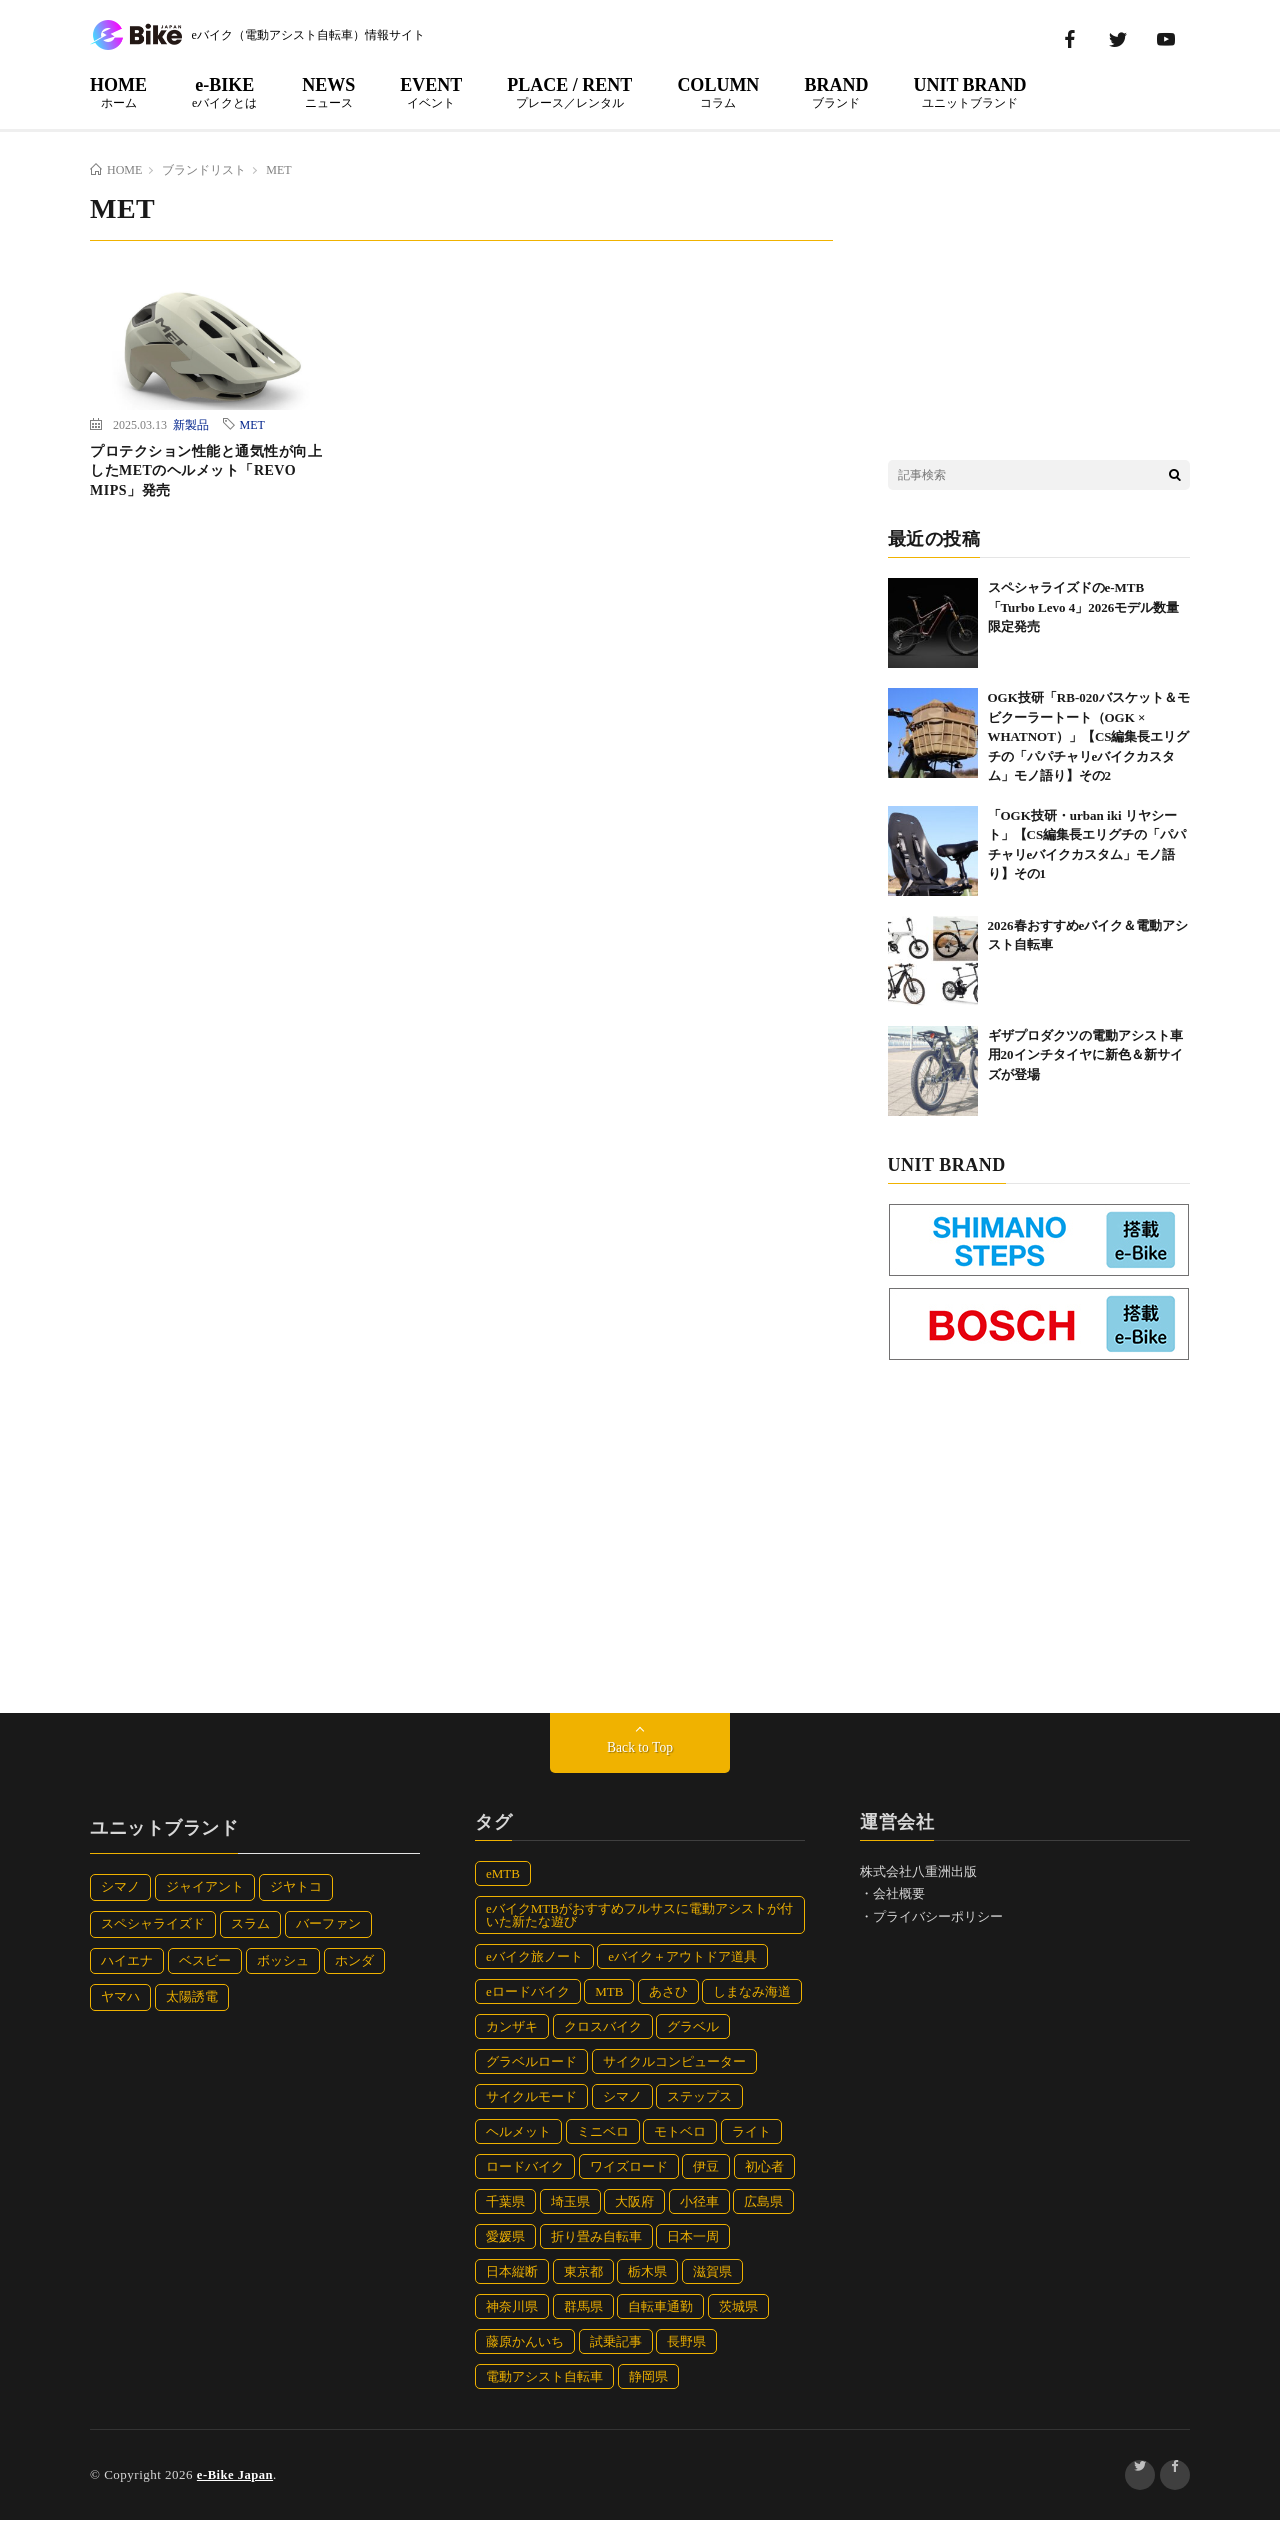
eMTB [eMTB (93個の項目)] (503, 1874)
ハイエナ (127, 1961)
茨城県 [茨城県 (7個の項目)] (738, 2307)
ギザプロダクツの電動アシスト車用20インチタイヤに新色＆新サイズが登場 (1085, 1055)
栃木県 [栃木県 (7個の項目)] (647, 2272)
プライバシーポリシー (938, 1917)
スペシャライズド (153, 1924)
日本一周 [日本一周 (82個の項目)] (693, 2237)
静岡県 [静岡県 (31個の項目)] (648, 2377)
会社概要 (899, 1894)
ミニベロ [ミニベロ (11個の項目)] (603, 2132)
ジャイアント (205, 1887)
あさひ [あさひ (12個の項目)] (668, 1992)
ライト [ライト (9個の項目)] (751, 2132)
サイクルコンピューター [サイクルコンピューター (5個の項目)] (674, 2062)
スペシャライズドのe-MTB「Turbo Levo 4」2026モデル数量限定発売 (1084, 607)
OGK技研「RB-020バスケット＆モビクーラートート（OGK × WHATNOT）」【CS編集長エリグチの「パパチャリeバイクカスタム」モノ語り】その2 (1089, 736)
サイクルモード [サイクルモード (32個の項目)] (531, 2097)
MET (252, 424)
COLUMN (718, 92)
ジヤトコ (296, 1887)
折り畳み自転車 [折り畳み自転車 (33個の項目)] (596, 2237)
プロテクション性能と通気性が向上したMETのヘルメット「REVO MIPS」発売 (206, 471)
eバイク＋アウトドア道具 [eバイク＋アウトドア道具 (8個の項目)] (682, 1957)
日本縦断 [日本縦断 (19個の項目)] (512, 2272)
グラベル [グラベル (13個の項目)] (693, 2027)
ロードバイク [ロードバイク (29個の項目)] (525, 2167)
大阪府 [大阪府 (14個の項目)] (634, 2202)
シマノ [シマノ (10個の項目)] (622, 2097)
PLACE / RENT (569, 92)
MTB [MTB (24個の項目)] (609, 1992)
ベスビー (205, 1961)
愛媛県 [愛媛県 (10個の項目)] (505, 2237)
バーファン (328, 1924)
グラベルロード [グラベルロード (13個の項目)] (531, 2062)
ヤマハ (120, 1997)
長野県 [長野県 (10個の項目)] (686, 2342)
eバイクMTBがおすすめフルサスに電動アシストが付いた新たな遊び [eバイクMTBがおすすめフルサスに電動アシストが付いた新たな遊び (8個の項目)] (639, 1916)
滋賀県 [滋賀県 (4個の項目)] (712, 2272)
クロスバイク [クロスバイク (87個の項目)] (603, 2027)
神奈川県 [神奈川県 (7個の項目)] (512, 2307)
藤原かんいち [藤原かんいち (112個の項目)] (525, 2342)
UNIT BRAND (969, 92)
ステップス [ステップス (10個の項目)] (699, 2097)
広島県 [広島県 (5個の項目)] (763, 2202)
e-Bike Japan (236, 2475)
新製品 (191, 424)
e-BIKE (224, 92)
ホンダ (354, 1961)
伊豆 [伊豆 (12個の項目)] (706, 2167)
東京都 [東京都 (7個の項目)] (583, 2272)
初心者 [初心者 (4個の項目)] (764, 2167)
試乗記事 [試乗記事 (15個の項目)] (616, 2342)
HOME (118, 92)
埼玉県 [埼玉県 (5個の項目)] (570, 2202)
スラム (250, 1924)
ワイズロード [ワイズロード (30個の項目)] (629, 2167)
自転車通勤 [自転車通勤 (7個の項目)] (660, 2307)
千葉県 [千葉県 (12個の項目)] (505, 2202)
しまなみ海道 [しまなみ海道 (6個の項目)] (752, 1992)
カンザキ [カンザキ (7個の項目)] (512, 2027)
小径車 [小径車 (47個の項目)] (699, 2202)
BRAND (836, 92)
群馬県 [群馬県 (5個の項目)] (583, 2307)
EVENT (431, 92)
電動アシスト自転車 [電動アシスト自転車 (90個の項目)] (544, 2377)
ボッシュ (283, 1961)
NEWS (328, 92)
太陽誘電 (192, 1997)
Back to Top (640, 1748)
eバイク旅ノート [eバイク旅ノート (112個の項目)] (534, 1957)
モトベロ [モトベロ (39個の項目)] (680, 2132)
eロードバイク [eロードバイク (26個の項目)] (528, 1992)
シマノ (120, 1887)
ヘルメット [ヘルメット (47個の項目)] (518, 2132)
